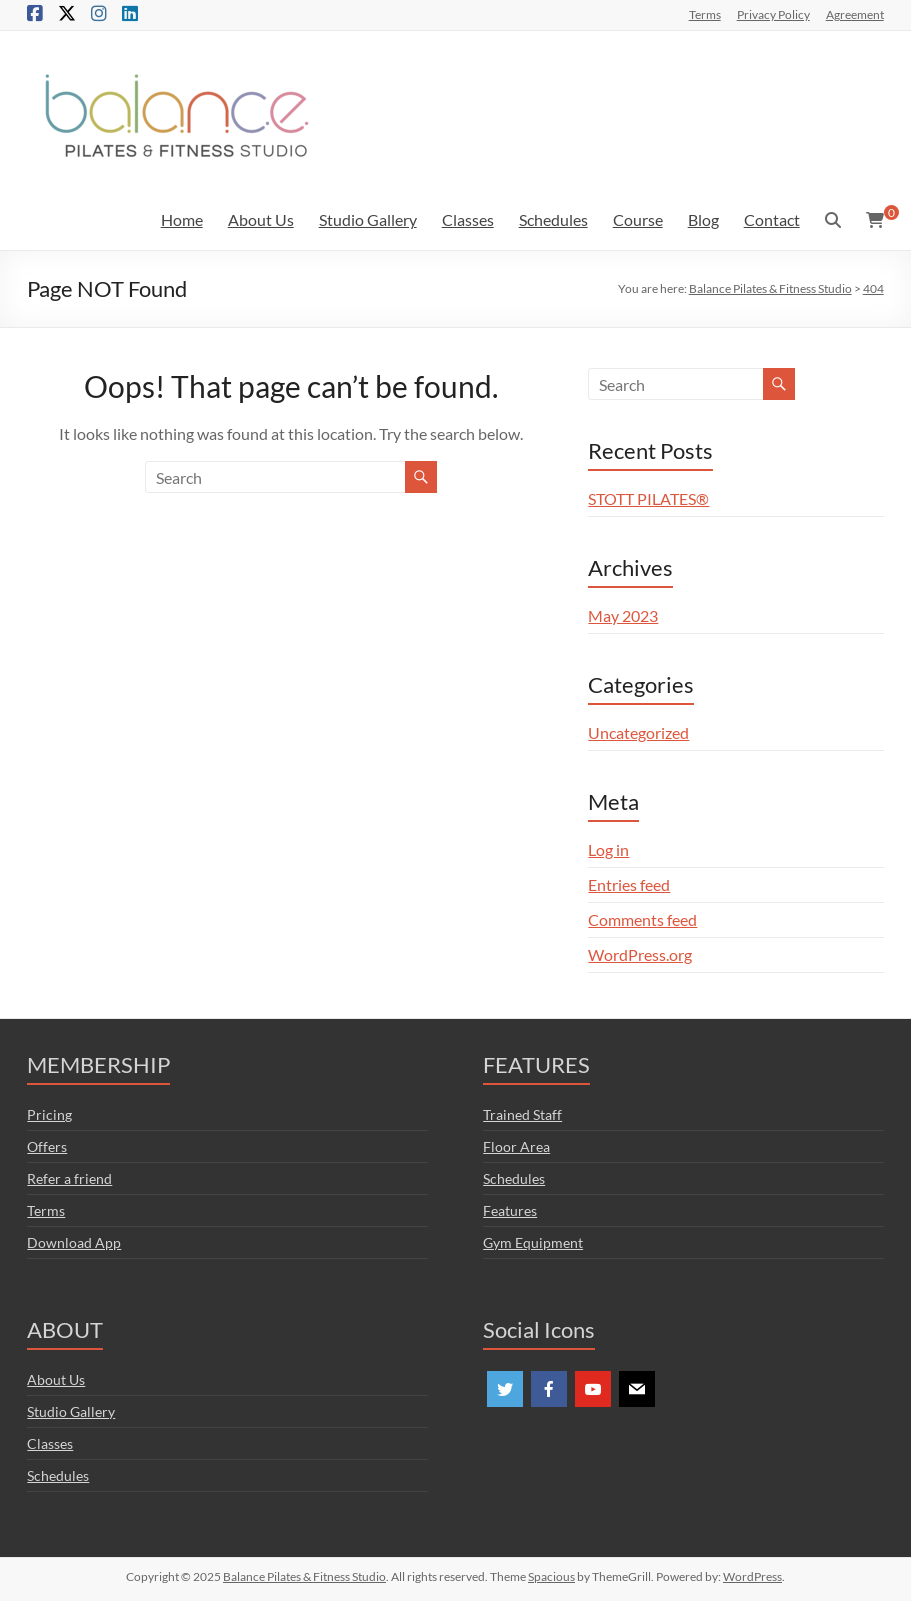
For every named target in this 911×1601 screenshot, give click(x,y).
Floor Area (516, 1146)
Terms (705, 14)
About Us (261, 219)
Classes (468, 219)
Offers (47, 1146)
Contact (772, 219)
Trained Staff (522, 1114)
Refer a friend (69, 1178)
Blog (703, 219)
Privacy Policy (773, 14)
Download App (74, 1242)
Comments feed (642, 919)
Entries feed (629, 884)
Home (182, 219)
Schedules (553, 219)
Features (510, 1210)
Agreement (855, 14)
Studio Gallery (368, 219)
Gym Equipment (533, 1242)
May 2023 (623, 615)
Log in (608, 849)
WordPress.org (640, 954)
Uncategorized (638, 732)
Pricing (49, 1114)
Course (638, 219)
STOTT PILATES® (648, 498)
